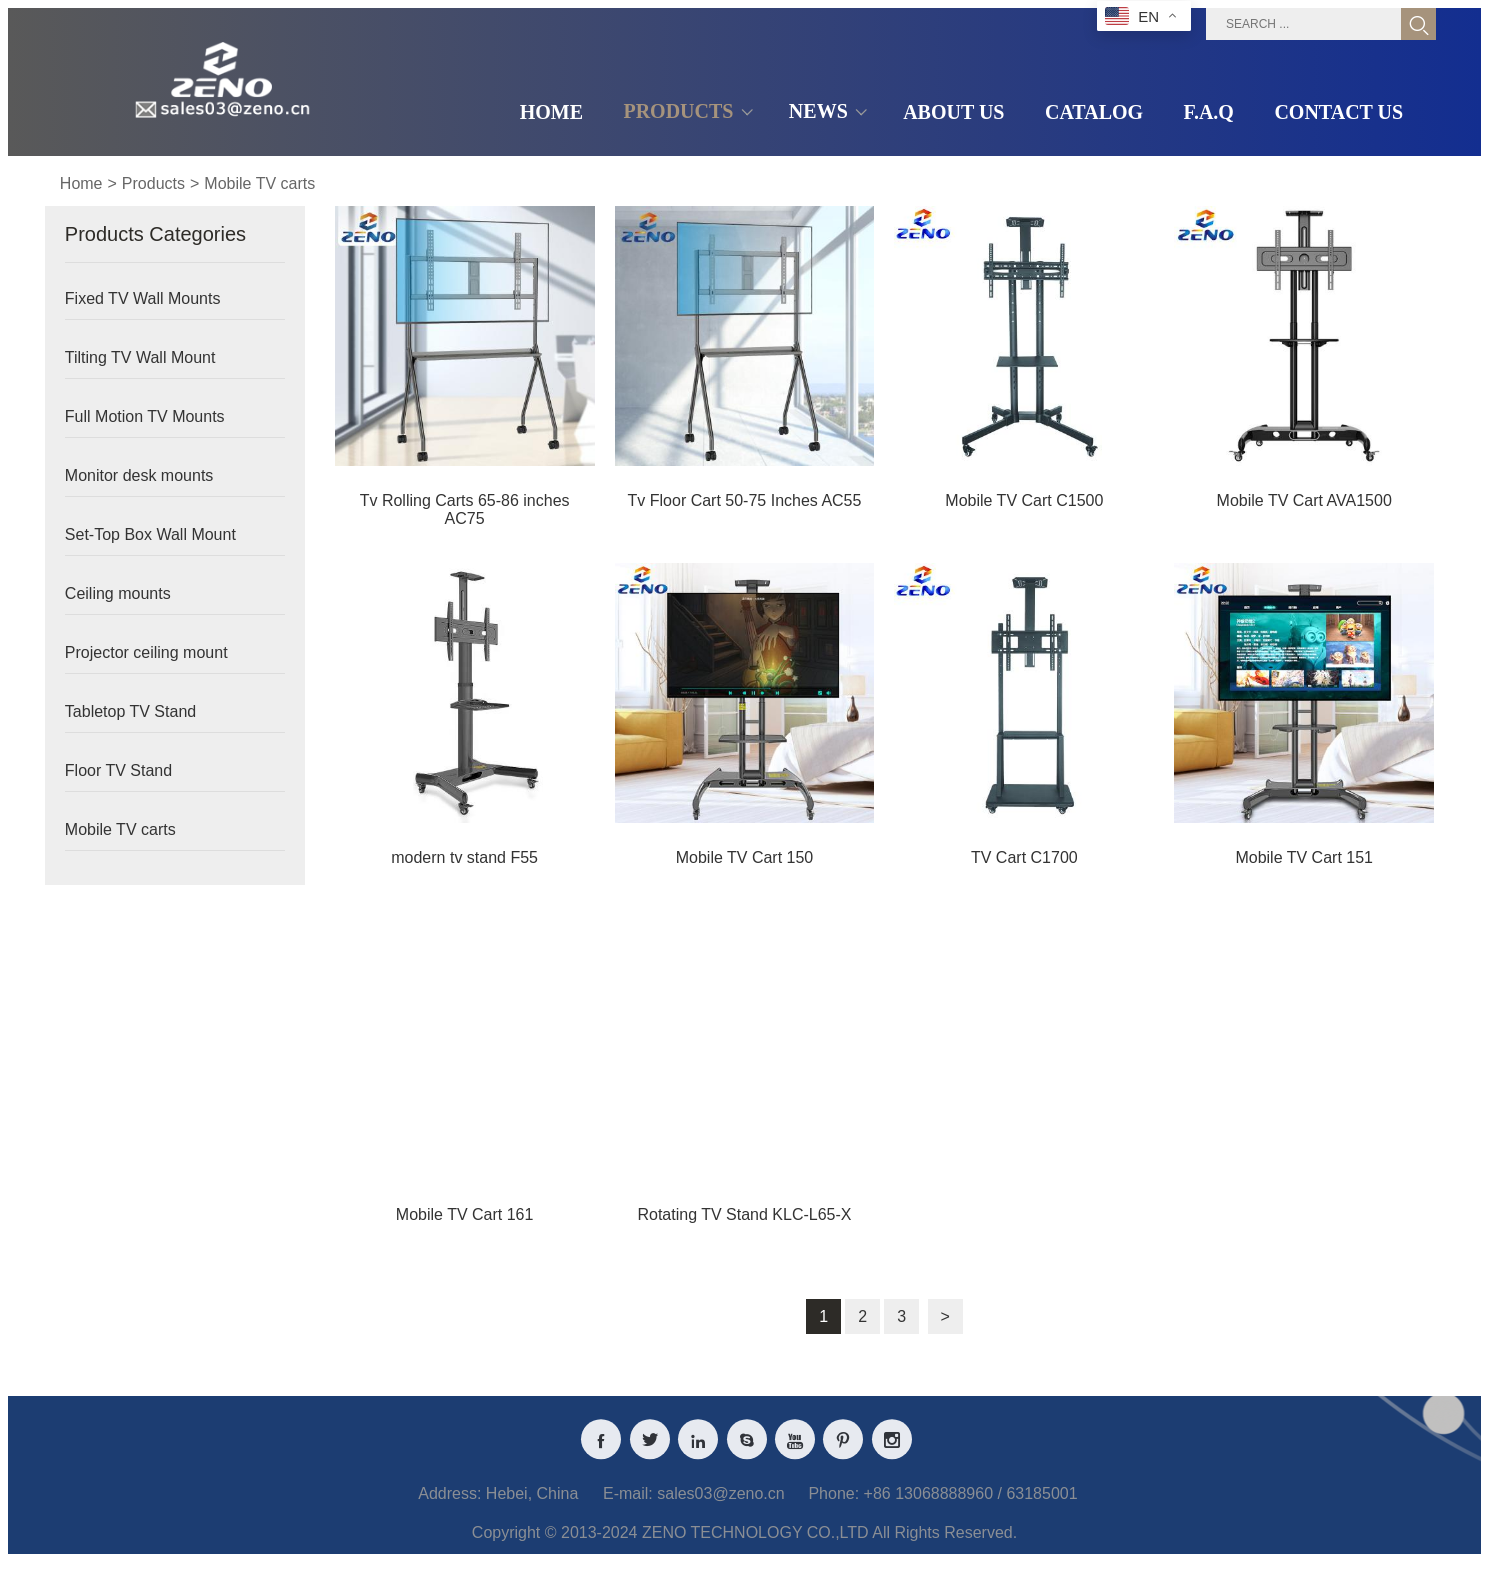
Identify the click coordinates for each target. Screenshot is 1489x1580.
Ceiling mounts (118, 593)
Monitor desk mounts (139, 475)
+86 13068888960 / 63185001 (971, 1507)
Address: (449, 1507)
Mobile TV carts (259, 183)
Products (153, 183)
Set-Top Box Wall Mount (150, 534)
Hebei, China (532, 1507)
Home (81, 183)
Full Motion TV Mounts (145, 416)
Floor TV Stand (118, 770)
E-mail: (628, 1507)
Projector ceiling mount (146, 652)
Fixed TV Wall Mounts (143, 298)
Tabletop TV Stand (130, 711)
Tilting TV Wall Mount (140, 357)
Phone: (833, 1507)
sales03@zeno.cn (720, 1507)
